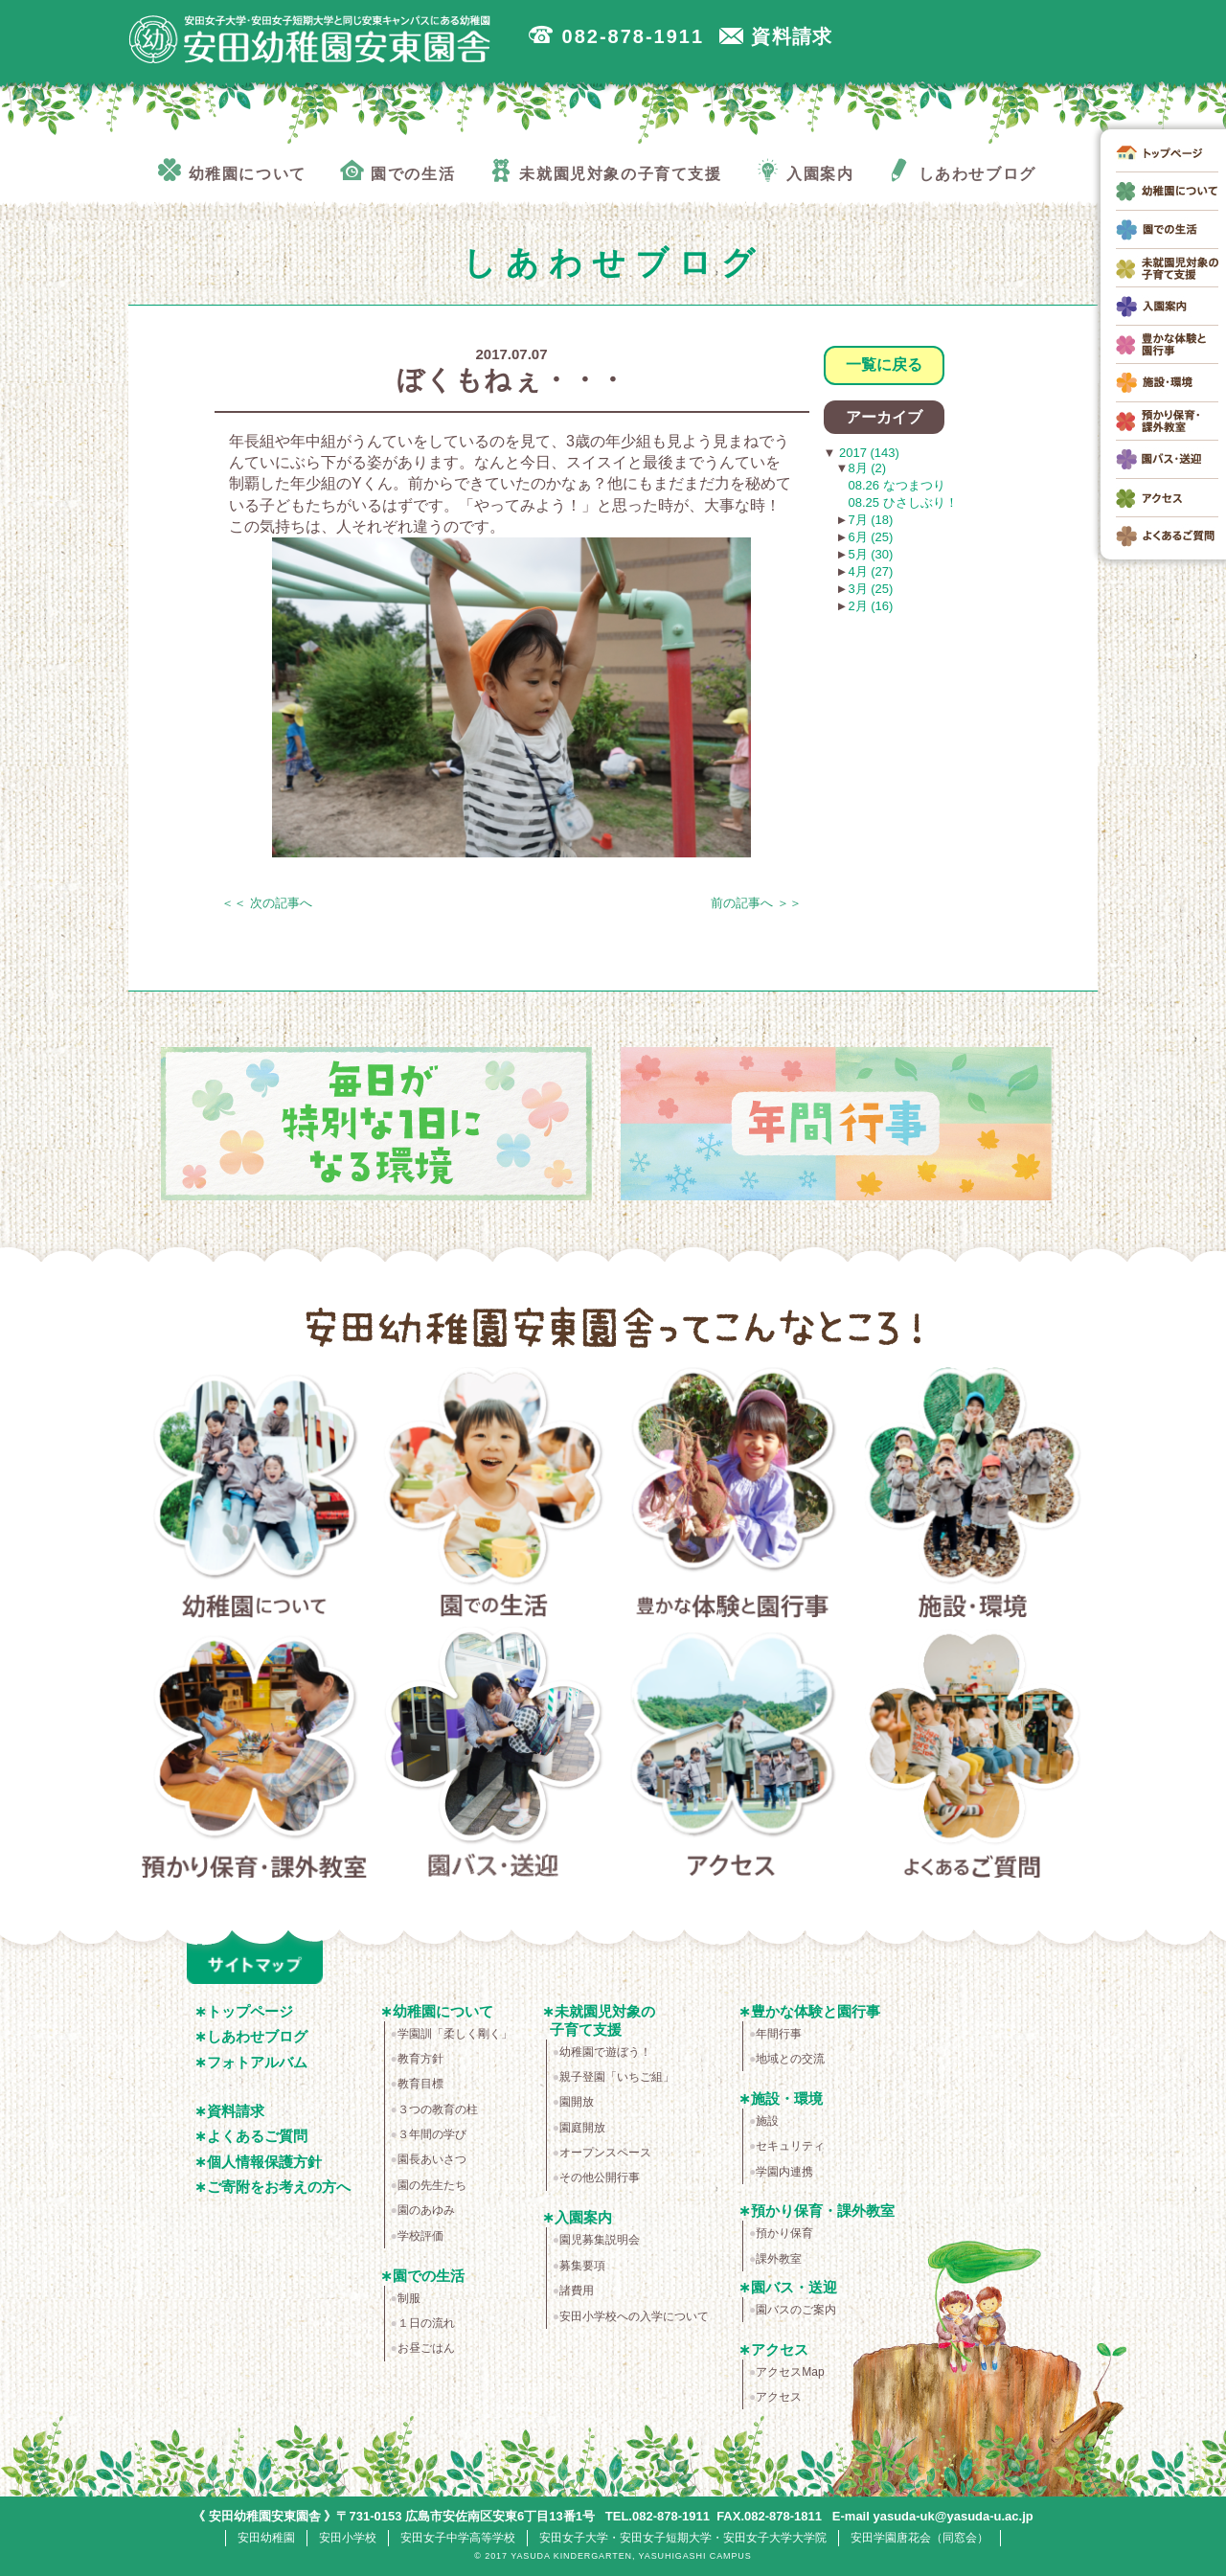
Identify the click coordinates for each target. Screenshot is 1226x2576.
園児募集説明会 (599, 2239)
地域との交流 (790, 2058)
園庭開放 (582, 2127)
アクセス (733, 1756)
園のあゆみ (426, 2210)
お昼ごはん (426, 2348)
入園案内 (583, 2217)
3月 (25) (870, 588)
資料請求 (235, 2111)
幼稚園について (254, 1496)
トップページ (250, 2011)
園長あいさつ (431, 2159)
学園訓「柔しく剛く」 (454, 2033)
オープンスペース (605, 2152)
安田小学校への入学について (634, 2316)
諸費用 (576, 2290)
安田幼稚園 (266, 2537)
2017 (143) (867, 452)
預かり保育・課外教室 (254, 1756)
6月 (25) (870, 537)
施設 (767, 2121)
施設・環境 (972, 1496)
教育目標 (420, 2083)
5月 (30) (870, 554)
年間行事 (779, 2033)
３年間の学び (431, 2134)
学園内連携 (784, 2171)
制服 (408, 2298)
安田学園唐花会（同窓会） (919, 2537)
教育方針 (420, 2058)
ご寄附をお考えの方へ (279, 2186)
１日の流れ (426, 2323)
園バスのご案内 (796, 2309)
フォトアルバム (257, 2062)
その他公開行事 (599, 2177)
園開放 (576, 2102)
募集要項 (582, 2265)
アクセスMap (790, 2372)
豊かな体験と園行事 (733, 1496)
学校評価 (420, 2236)
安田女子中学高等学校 (457, 2537)
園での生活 (493, 1496)
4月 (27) (870, 571)
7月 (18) (870, 520)
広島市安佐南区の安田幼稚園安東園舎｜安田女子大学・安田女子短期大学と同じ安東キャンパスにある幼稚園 (310, 39)
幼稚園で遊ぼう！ (605, 2052)
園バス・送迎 (493, 1756)
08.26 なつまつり (897, 485)
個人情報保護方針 (264, 2162)
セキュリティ (790, 2146)
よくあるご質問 (972, 1756)
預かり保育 (784, 2233)
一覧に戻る (884, 364)
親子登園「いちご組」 (616, 2077)
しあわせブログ (257, 2036)
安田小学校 (347, 2537)
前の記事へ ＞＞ (756, 903)
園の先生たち (431, 2185)
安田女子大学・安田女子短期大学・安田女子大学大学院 (683, 2537)
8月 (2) (867, 468)
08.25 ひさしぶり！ (903, 502)
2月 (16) (870, 606)
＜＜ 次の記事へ (266, 903)
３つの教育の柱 (437, 2109)
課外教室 (779, 2259)
